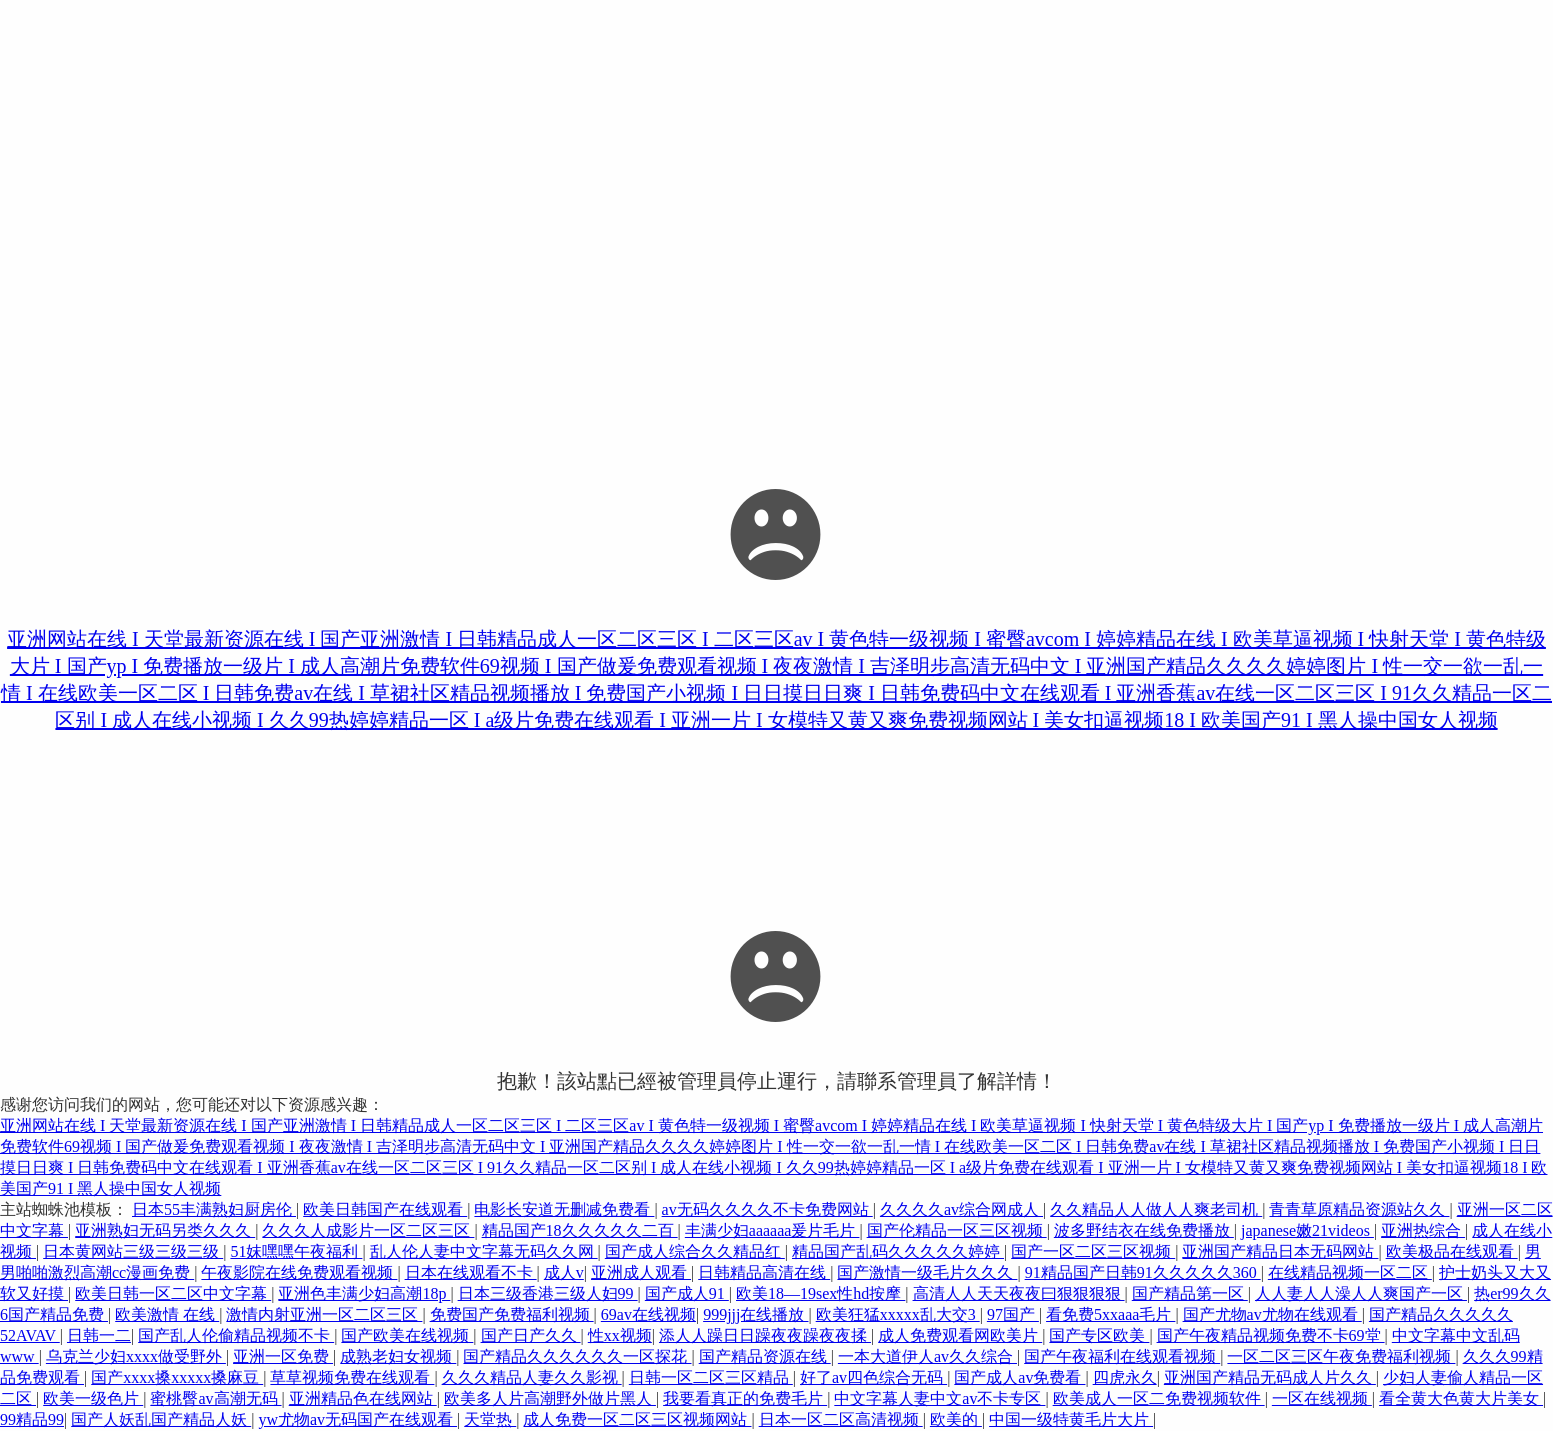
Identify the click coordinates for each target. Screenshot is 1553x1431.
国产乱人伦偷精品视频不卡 (236, 1335)
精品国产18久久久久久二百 (580, 1230)
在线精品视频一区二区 (1350, 1272)
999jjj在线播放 (755, 1314)
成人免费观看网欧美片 (960, 1335)
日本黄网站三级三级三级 (133, 1251)
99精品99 (32, 1419)
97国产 (1013, 1314)
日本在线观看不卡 (471, 1272)
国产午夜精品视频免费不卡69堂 (1271, 1335)
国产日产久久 (531, 1335)
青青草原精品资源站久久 (1359, 1209)
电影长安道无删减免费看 (564, 1209)
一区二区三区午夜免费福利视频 (1341, 1356)
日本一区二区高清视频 (841, 1419)
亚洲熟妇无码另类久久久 (165, 1230)
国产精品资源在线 (765, 1356)
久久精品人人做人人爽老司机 (1156, 1209)
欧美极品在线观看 (1452, 1251)
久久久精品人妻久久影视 (532, 1377)
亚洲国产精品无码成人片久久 (1270, 1377)
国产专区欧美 (1099, 1335)
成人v (564, 1272)
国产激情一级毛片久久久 (927, 1272)
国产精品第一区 (1190, 1293)
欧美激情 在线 (167, 1314)
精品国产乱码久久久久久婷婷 (898, 1251)
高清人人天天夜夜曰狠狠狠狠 (1019, 1293)
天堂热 (490, 1419)
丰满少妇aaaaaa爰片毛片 (772, 1230)
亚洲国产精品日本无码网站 (1280, 1251)
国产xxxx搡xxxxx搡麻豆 (177, 1377)
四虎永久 (1125, 1377)
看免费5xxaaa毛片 (1110, 1314)
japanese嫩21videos (1307, 1230)
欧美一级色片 (93, 1398)
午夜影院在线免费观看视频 (299, 1272)
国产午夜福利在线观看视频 (1122, 1356)
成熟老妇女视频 (398, 1356)
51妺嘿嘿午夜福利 (296, 1251)
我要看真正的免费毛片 (745, 1398)
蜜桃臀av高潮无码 (215, 1398)
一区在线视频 (1322, 1398)
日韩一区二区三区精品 (711, 1377)
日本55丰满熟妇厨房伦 (214, 1209)
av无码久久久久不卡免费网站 (767, 1209)
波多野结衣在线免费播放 (1144, 1230)
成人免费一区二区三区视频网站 (637, 1419)
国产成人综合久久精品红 (695, 1251)
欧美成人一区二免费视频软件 (1159, 1398)
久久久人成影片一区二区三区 (368, 1230)
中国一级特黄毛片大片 (1071, 1419)
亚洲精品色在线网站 (363, 1398)
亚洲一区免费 (283, 1356)
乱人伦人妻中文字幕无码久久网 (484, 1251)
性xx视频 (620, 1335)
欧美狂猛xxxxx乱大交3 (898, 1314)
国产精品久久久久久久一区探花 (577, 1356)
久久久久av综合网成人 (961, 1209)
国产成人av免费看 (1019, 1377)
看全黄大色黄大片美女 (1461, 1398)
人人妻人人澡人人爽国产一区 (1361, 1293)
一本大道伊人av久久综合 (927, 1356)
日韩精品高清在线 (764, 1272)
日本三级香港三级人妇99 (548, 1293)
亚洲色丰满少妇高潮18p (364, 1293)
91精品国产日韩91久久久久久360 (1143, 1272)
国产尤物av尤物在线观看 (1272, 1314)
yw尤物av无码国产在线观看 (357, 1419)
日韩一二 (99, 1335)
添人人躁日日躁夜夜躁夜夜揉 (765, 1335)
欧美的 (956, 1419)
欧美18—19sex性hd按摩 (820, 1293)
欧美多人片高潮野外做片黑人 (550, 1398)
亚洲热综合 (1423, 1230)
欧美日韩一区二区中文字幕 (173, 1293)
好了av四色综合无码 (873, 1377)
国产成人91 (687, 1293)
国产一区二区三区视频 (1093, 1251)
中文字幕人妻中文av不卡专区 (939, 1398)
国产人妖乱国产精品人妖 (161, 1419)
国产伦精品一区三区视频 (957, 1230)
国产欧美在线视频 (407, 1335)
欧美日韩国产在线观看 (385, 1209)
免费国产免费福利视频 (512, 1314)
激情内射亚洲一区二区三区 (324, 1314)
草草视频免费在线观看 (352, 1377)
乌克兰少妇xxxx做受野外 (136, 1356)
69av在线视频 (648, 1314)
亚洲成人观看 (641, 1272)
